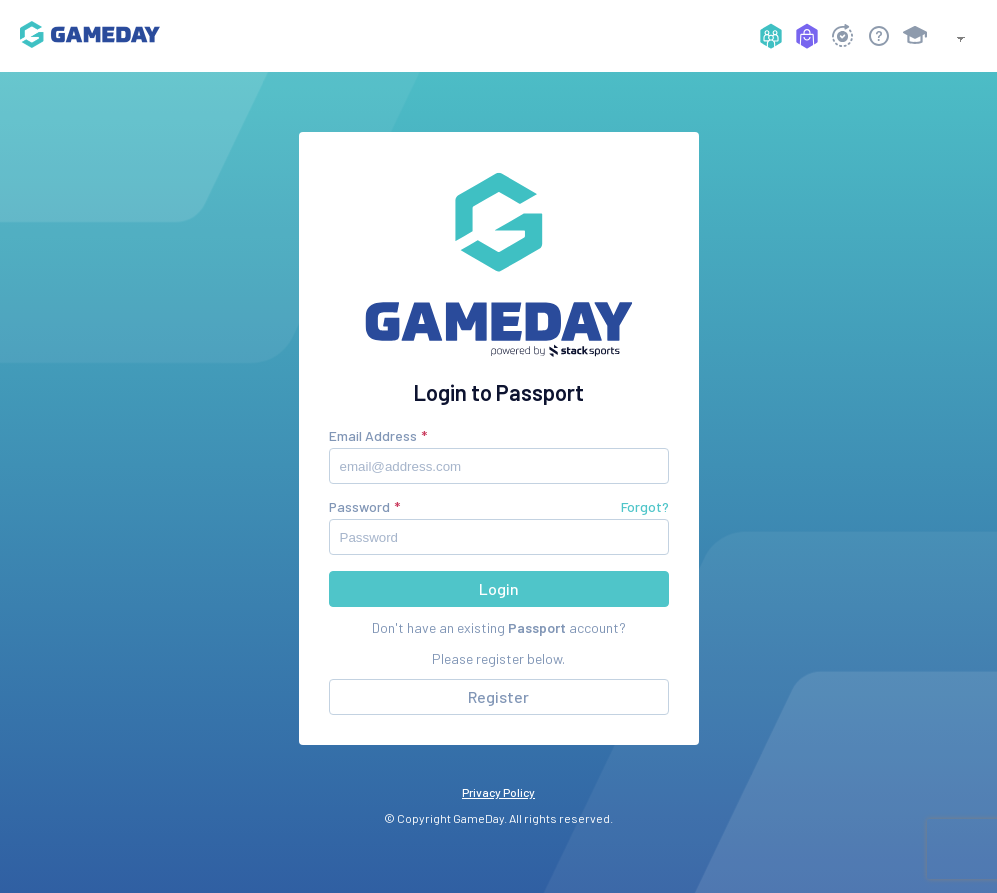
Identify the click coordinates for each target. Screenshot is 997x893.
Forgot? (645, 506)
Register (498, 696)
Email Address (373, 435)
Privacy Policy (498, 792)
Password (359, 506)
